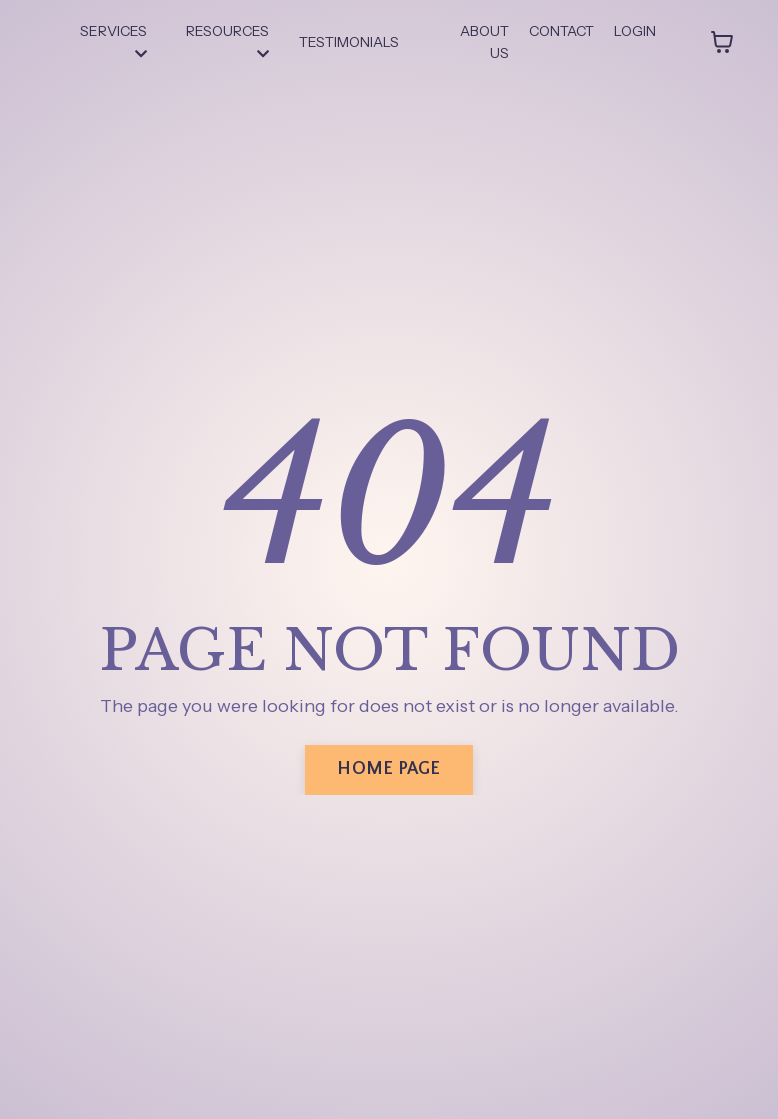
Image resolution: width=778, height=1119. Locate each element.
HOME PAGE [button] (388, 769)
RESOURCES (227, 41)
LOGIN (635, 31)
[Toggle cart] (722, 42)
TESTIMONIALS (349, 42)
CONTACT (561, 31)
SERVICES (113, 41)
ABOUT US (484, 42)
